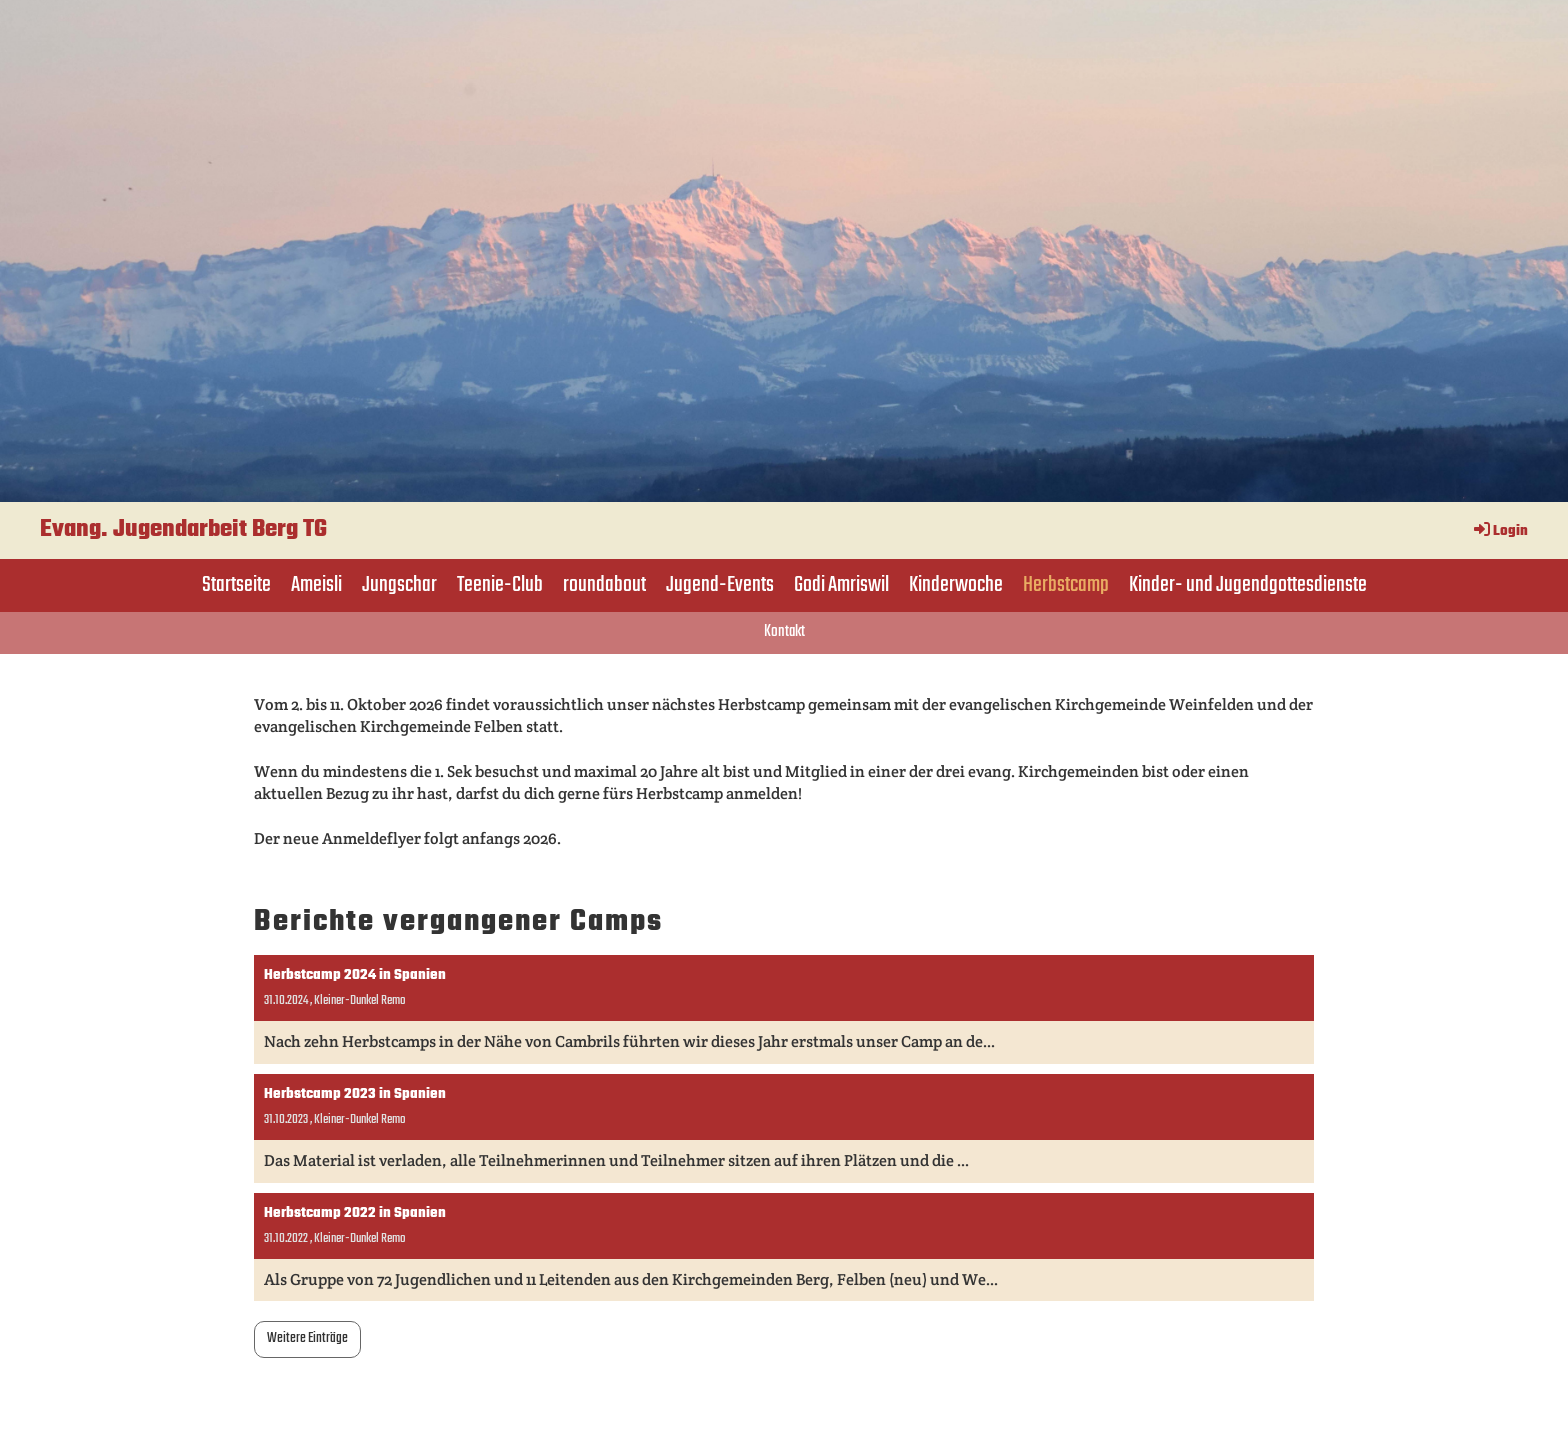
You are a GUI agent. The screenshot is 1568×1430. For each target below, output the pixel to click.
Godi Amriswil (841, 585)
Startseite (236, 585)
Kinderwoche (956, 585)
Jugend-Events (720, 585)
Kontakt (784, 632)
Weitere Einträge (307, 1338)
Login (1499, 531)
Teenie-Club (500, 585)
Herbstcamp (1066, 585)
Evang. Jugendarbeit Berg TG (183, 530)
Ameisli (316, 585)
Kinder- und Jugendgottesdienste (1248, 585)
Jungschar (399, 585)
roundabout (604, 585)
